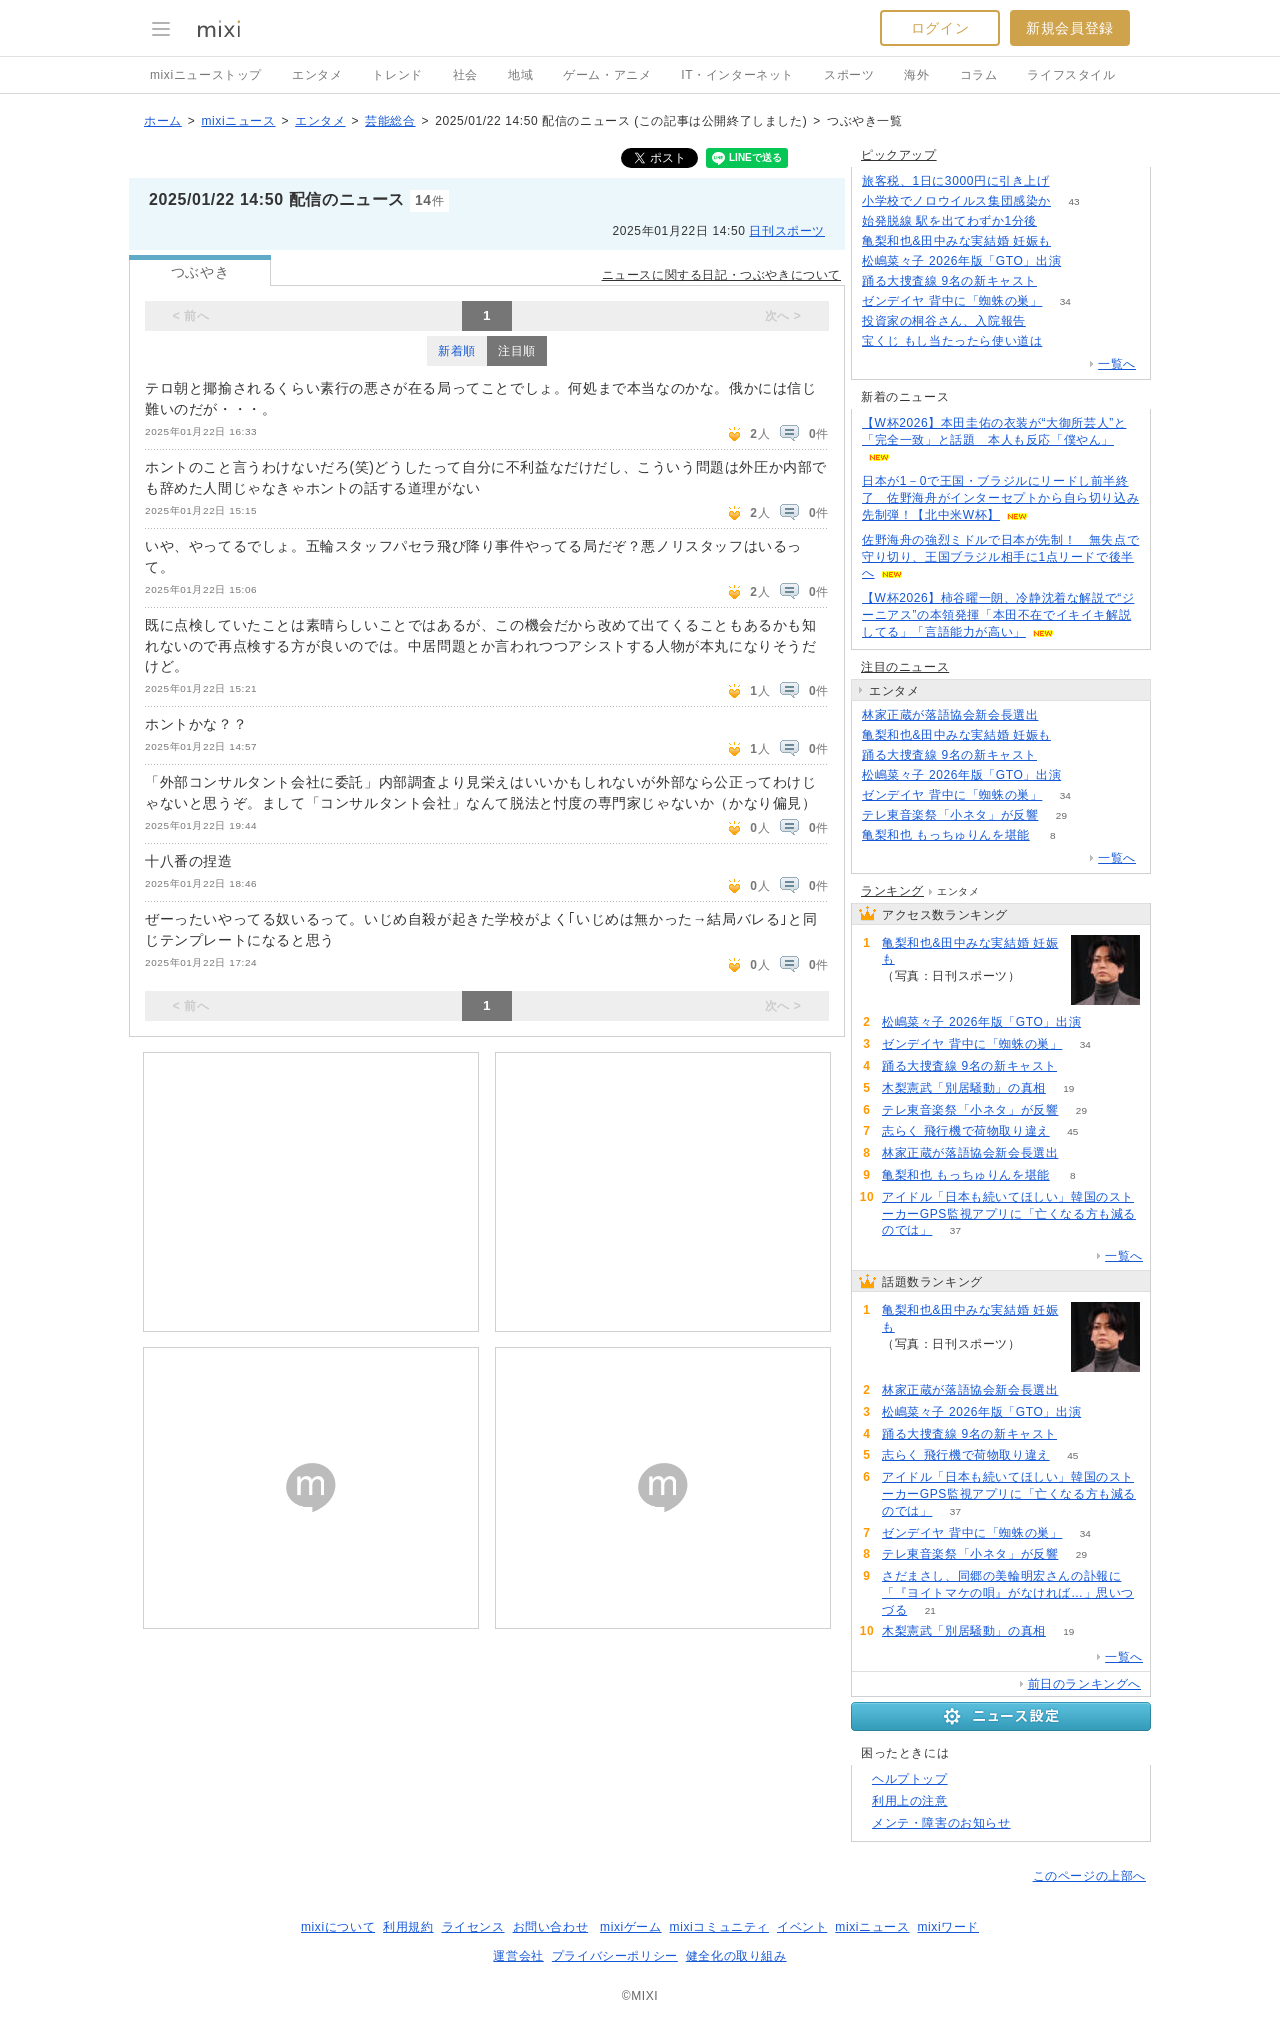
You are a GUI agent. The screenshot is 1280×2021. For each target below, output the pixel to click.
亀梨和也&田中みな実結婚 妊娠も (956, 241)
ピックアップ (899, 155)
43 (1073, 201)
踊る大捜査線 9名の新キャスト (949, 281)
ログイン (940, 28)
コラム (979, 75)
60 (1084, 261)
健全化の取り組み (736, 1956)
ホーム (163, 121)
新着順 (457, 351)
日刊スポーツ (787, 231)
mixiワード (948, 1927)
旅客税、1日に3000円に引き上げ (956, 181)
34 (1065, 301)
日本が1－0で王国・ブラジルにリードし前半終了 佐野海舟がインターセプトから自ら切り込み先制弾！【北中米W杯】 (1000, 498)
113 (1049, 321)
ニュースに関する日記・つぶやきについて (721, 275)
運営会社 (518, 1956)
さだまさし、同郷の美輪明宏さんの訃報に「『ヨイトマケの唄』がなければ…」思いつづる (1008, 1593)
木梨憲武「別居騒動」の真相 (964, 1088)
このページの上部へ (1089, 1876)
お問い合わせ (551, 1927)
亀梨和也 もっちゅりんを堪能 (946, 835)
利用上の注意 (910, 1801)
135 (1060, 221)
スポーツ (849, 75)
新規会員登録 (1070, 28)
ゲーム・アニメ (607, 75)
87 (1061, 715)
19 (1068, 1088)
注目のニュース (905, 667)
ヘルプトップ (910, 1779)
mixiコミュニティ (719, 1927)
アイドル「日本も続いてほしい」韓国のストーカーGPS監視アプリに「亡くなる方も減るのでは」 (1009, 1214)
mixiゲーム (631, 1927)
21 (930, 1610)
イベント (802, 1927)
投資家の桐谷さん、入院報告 (944, 321)
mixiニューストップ (206, 75)
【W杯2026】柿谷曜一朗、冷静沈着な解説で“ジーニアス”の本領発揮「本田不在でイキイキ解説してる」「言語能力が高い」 (998, 615)
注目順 (517, 351)
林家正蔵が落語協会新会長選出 (950, 715)
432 (1074, 241)
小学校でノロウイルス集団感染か (956, 201)
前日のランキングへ (1084, 1684)
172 (1072, 181)
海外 (916, 75)
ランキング (892, 891)
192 (1065, 341)
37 (955, 1230)
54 (1059, 281)
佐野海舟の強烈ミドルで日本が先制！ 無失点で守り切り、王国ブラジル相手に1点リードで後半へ (1000, 557)
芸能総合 (390, 121)
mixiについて (338, 1927)
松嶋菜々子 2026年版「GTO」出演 (961, 261)
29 (1061, 815)
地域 (520, 75)
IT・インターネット (737, 75)
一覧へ (1117, 364)
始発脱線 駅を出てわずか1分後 (949, 221)
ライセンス (473, 1927)
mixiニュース (238, 121)
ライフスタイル (1071, 75)
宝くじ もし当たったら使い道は (952, 341)
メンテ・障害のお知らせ (941, 1823)
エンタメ (317, 75)
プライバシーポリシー (615, 1956)
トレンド (397, 75)
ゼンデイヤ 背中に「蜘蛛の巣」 (952, 301)
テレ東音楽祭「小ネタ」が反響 (950, 815)
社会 (465, 75)
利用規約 (408, 1927)
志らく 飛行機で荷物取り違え (966, 1131)
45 (1072, 1131)
